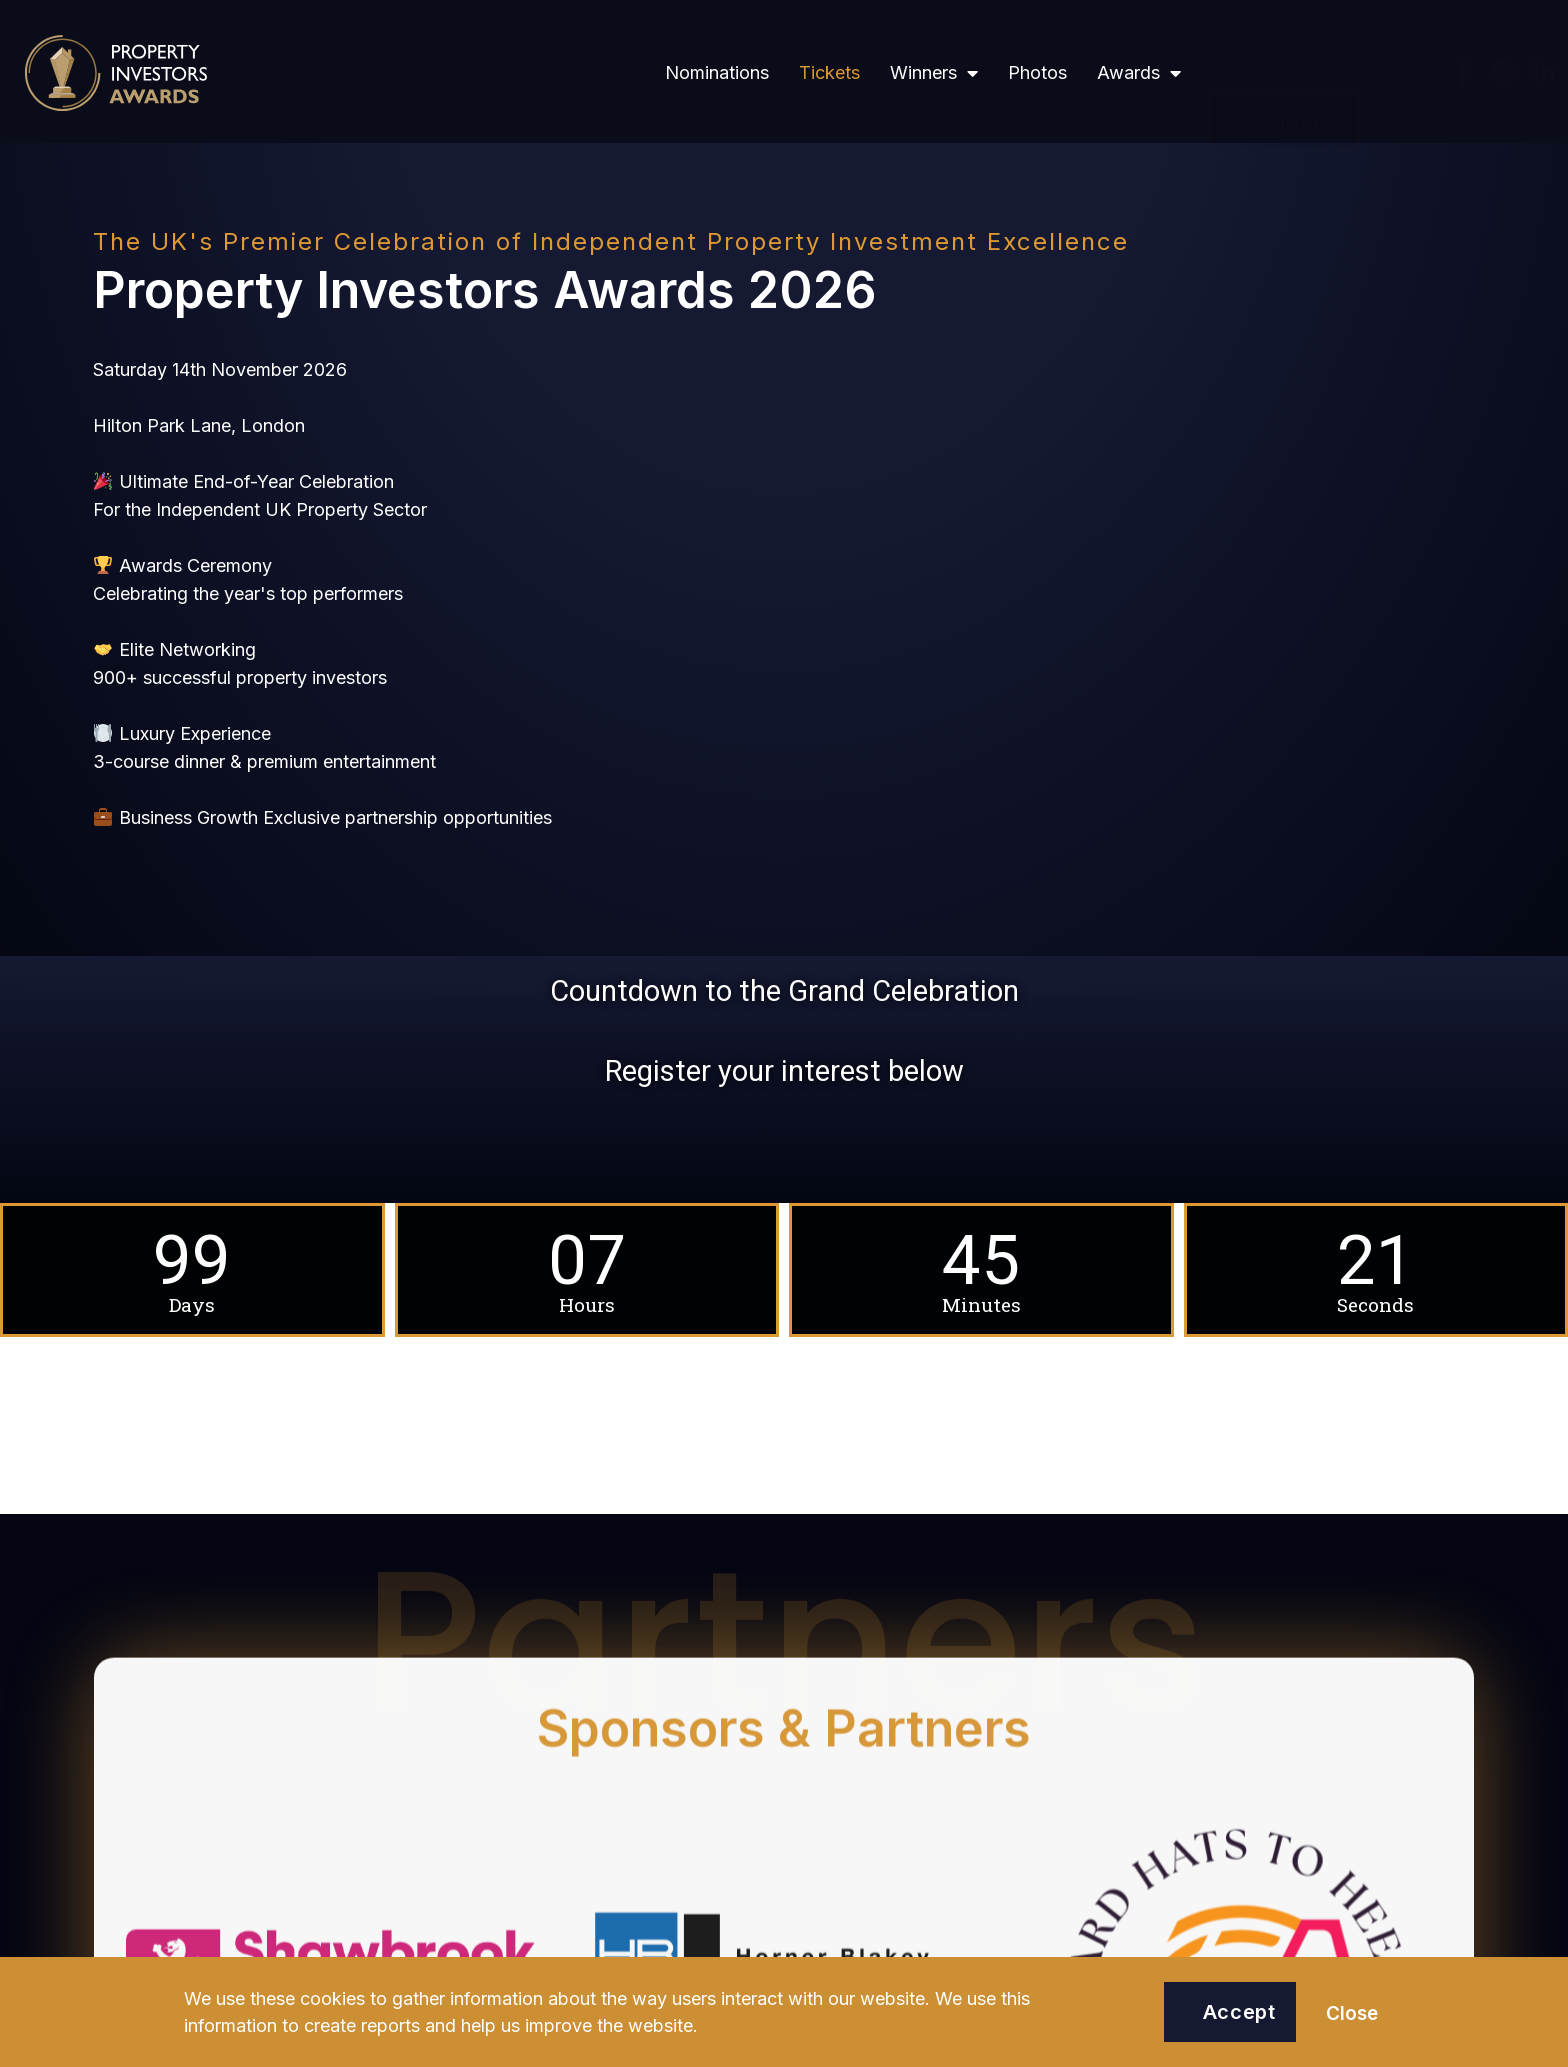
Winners (934, 73)
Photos (1037, 72)
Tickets (829, 72)
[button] (1284, 73)
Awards (1139, 73)
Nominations (717, 72)
